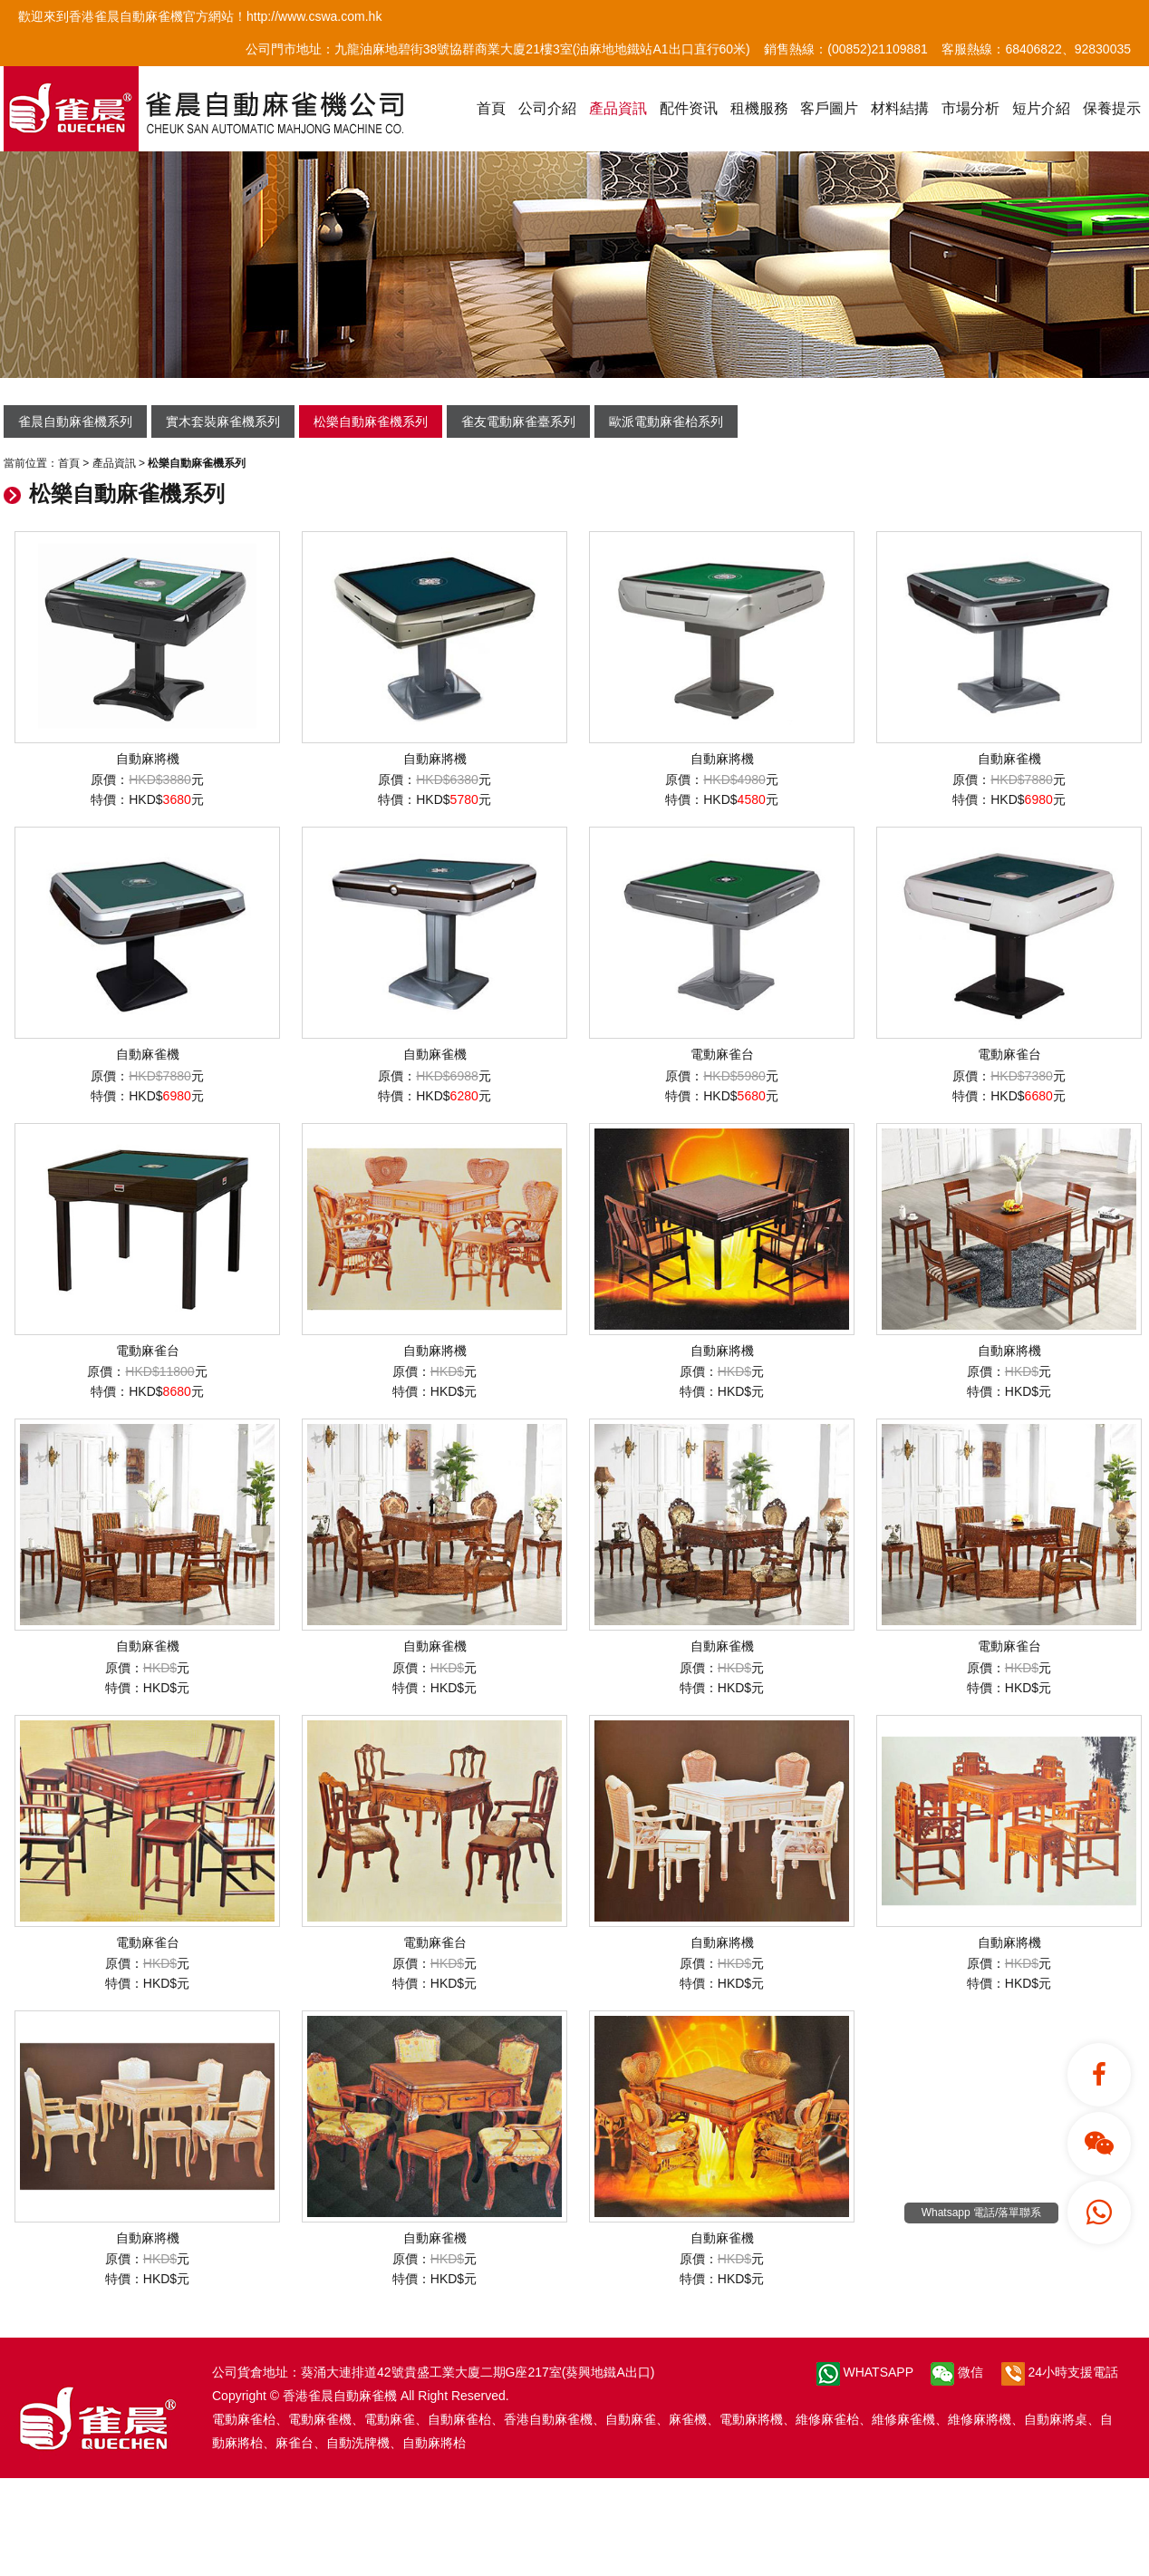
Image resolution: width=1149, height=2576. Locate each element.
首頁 (491, 108)
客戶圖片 (829, 108)
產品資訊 (618, 108)
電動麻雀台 (722, 944)
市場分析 (970, 108)
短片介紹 (1041, 108)
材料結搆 (900, 108)
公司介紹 (547, 108)
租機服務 (759, 108)
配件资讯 (689, 108)
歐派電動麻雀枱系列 (666, 421)
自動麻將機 (147, 648)
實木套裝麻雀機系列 (223, 421)
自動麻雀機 (1009, 648)
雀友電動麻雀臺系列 (518, 421)
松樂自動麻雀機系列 (371, 421)
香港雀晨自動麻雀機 (340, 2395)
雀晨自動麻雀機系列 (75, 421)
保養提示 (1112, 108)
